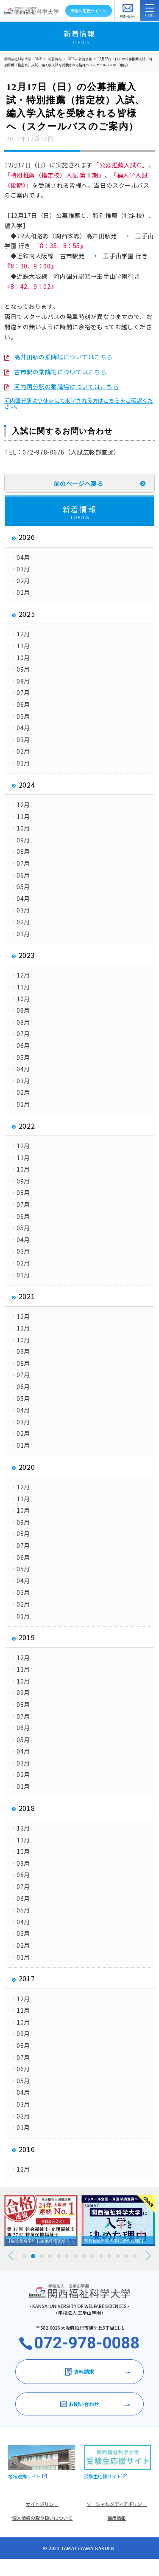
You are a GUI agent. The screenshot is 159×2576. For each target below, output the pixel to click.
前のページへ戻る (78, 483)
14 (135, 2256)
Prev (11, 2255)
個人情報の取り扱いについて (42, 2517)
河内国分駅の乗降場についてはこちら (66, 386)
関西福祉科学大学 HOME (23, 58)
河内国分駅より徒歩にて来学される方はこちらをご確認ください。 (78, 403)
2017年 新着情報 (79, 58)
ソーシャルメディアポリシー (116, 2503)
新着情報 (54, 58)
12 (118, 2256)
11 (109, 2256)
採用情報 (116, 2517)
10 (101, 2256)
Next (148, 2255)
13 (126, 2256)
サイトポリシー (42, 2503)
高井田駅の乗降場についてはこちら (63, 357)
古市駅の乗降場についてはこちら (60, 371)
